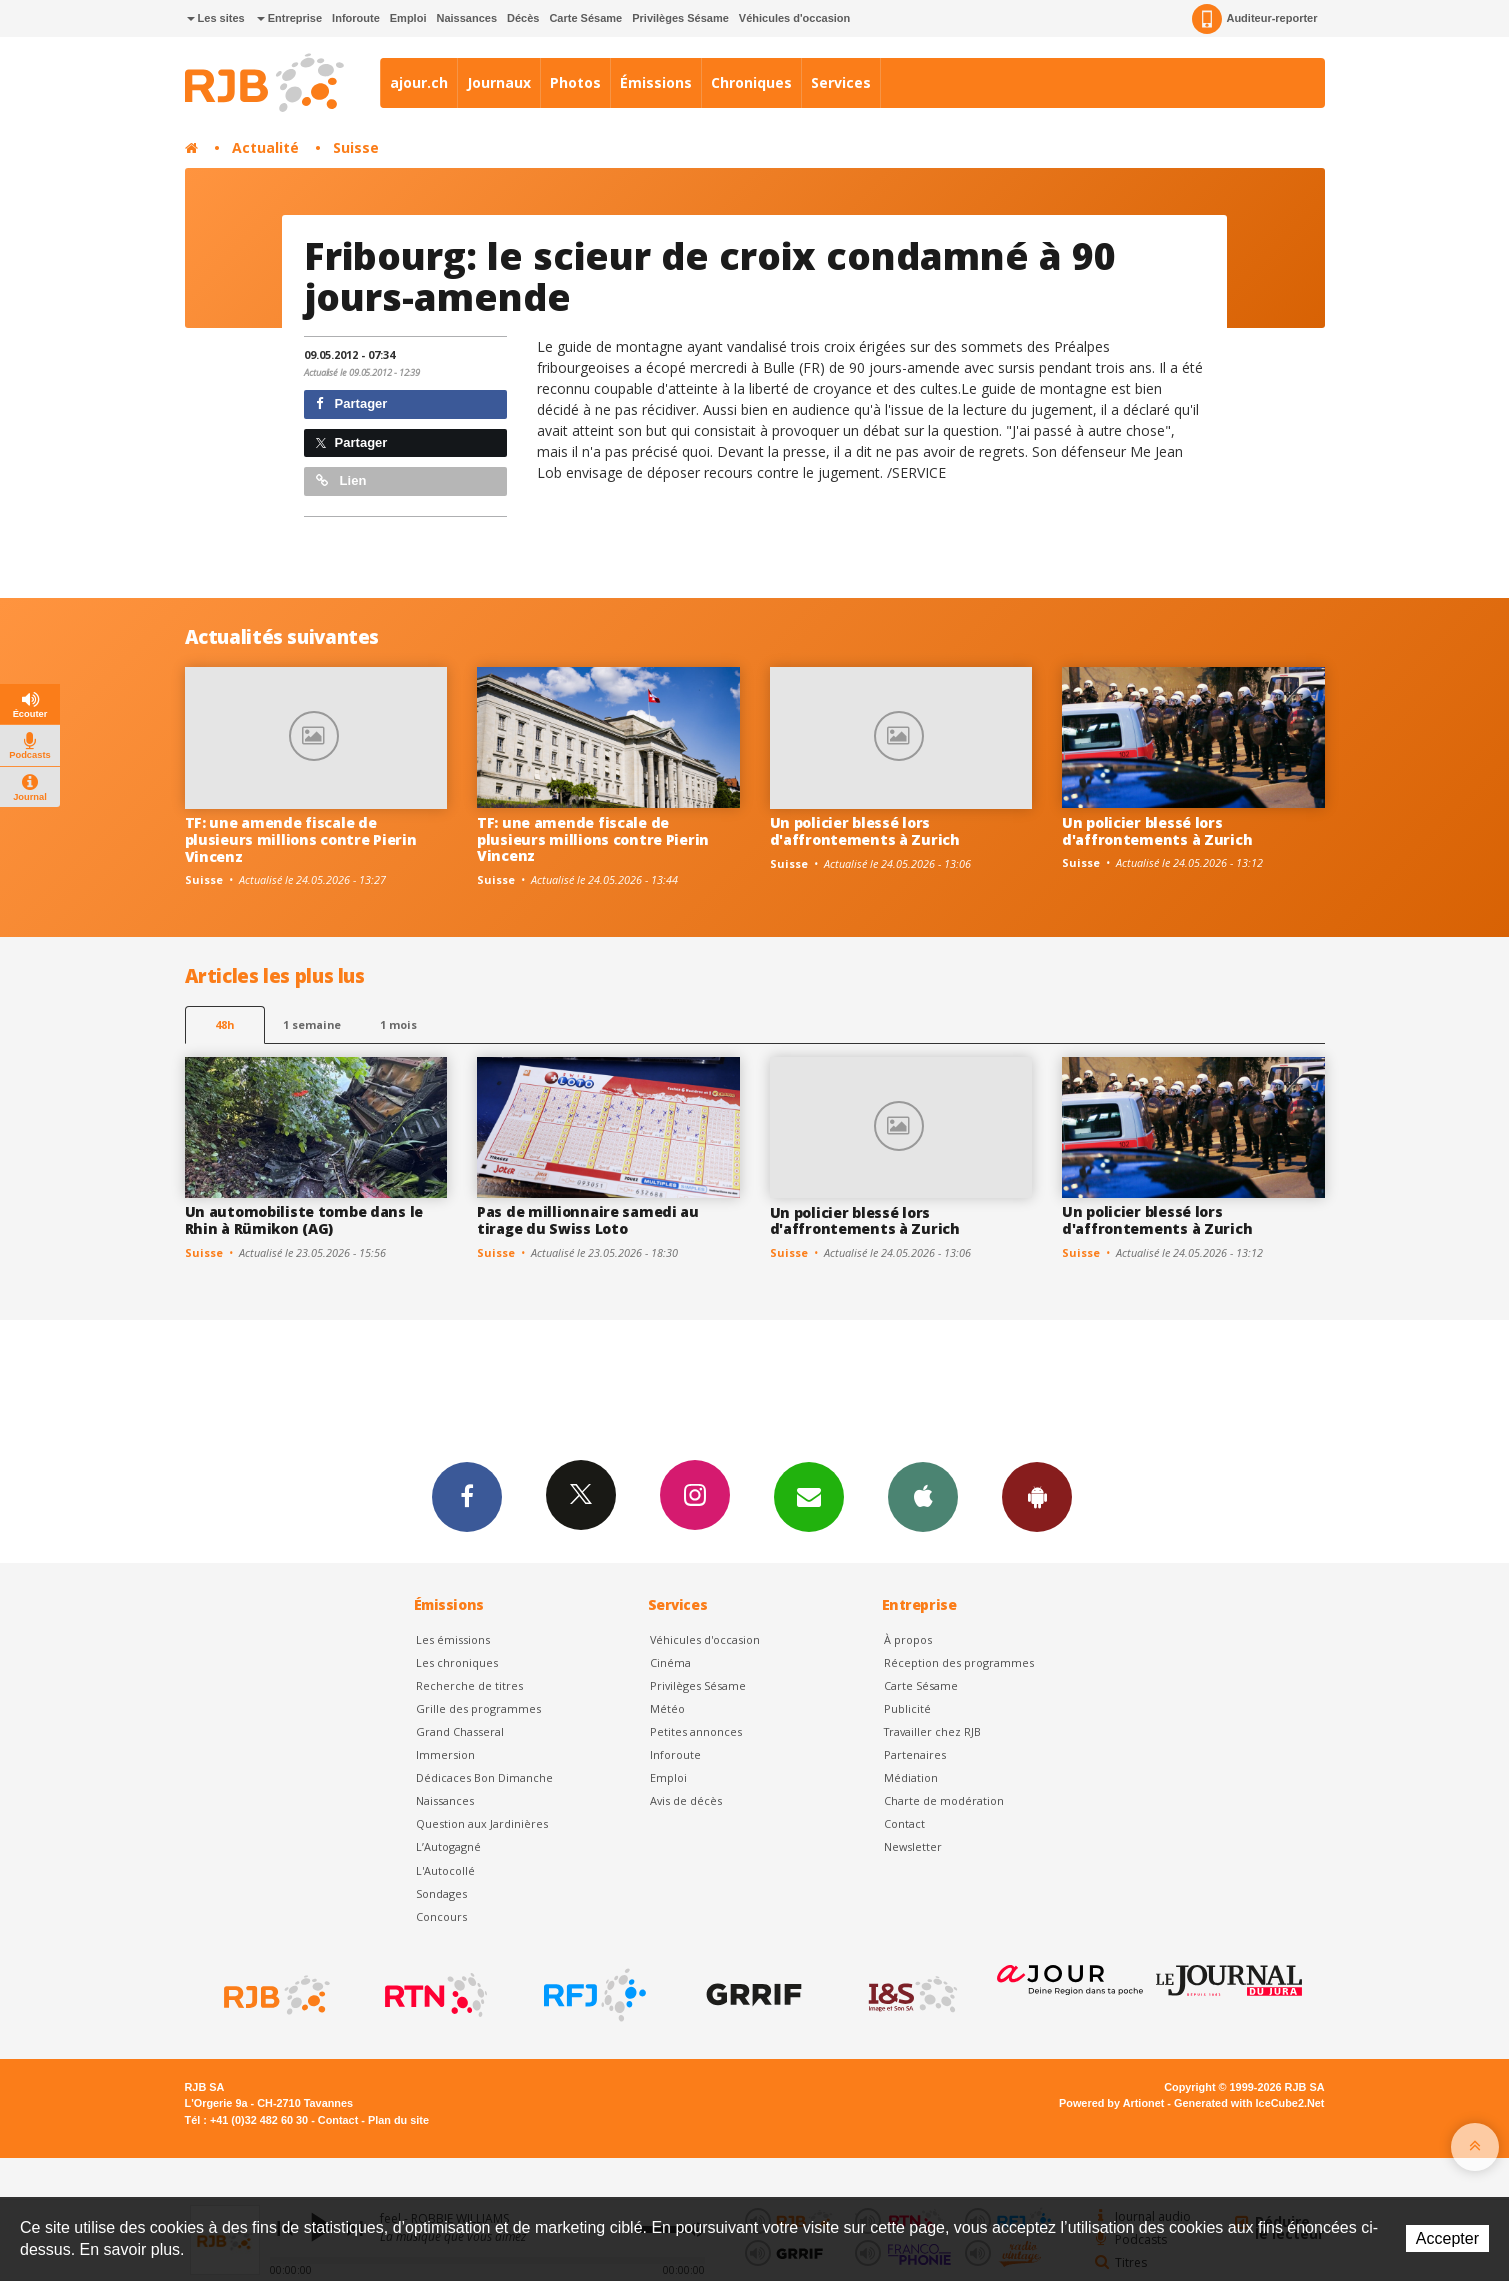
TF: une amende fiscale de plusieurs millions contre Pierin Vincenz (301, 839)
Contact (904, 1823)
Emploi (408, 18)
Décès (523, 18)
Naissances (466, 18)
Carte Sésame (585, 18)
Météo (667, 1708)
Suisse (356, 147)
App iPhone (923, 1496)
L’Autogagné (448, 1846)
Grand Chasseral (460, 1731)
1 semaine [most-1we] (312, 1024)
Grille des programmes (478, 1708)
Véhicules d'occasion (794, 18)
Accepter (1447, 2238)
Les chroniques (457, 1662)
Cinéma (670, 1662)
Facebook (467, 1496)
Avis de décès (686, 1800)
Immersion (445, 1754)
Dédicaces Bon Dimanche (484, 1777)
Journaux (499, 82)
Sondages (441, 1893)
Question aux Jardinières (482, 1823)
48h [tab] (224, 1024)
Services (841, 82)
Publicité (907, 1708)
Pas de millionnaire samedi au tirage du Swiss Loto (588, 1220)
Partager (351, 403)
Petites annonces (696, 1731)
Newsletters (809, 1496)
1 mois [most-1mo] (398, 1024)
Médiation (911, 1777)
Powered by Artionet (1111, 2103)
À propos (908, 1639)
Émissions (656, 82)
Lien (341, 480)
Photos (575, 82)
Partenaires (915, 1754)
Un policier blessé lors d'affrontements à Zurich (865, 831)
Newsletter (913, 1846)
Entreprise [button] (289, 18)
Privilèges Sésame (680, 18)
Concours (441, 1916)
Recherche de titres (469, 1685)
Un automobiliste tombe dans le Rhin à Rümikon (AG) (304, 1220)
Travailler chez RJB (932, 1731)
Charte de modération (944, 1800)
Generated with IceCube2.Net (1249, 2103)
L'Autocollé (445, 1870)
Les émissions (453, 1639)
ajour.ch (419, 82)
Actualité (265, 147)
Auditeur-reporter (1254, 19)
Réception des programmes (959, 1662)
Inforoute (356, 18)
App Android (1037, 1496)
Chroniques (751, 82)
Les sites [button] (216, 18)
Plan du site (398, 2120)
